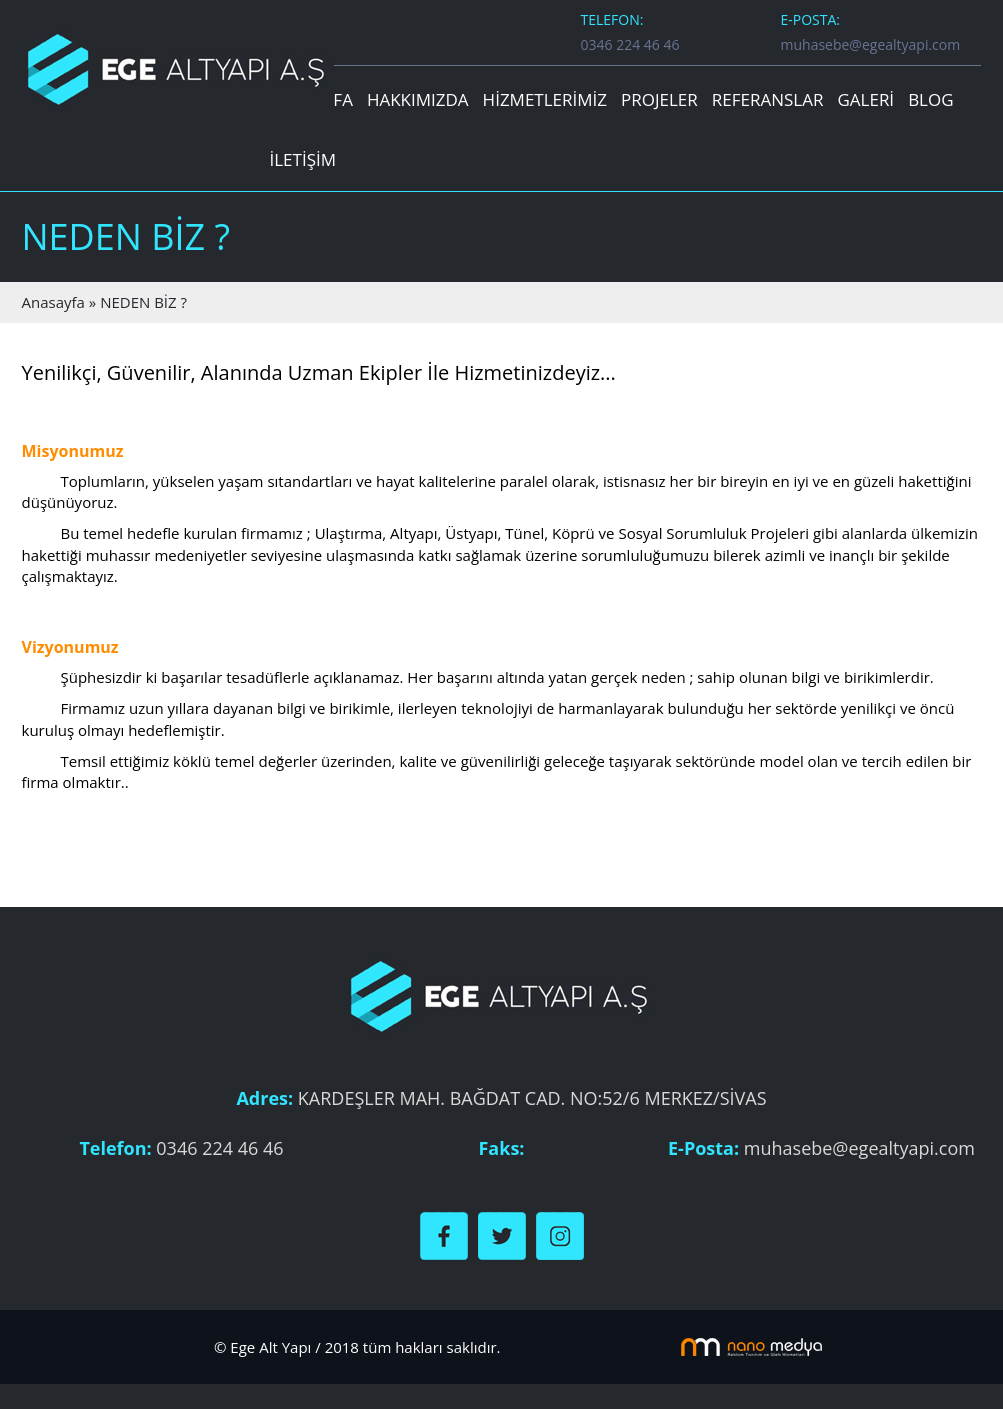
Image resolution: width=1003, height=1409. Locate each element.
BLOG (930, 99)
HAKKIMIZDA (418, 99)
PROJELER (659, 99)
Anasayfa (55, 302)
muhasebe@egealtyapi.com (871, 44)
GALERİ (865, 99)
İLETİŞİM (303, 159)
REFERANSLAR (768, 99)
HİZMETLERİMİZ (545, 99)
